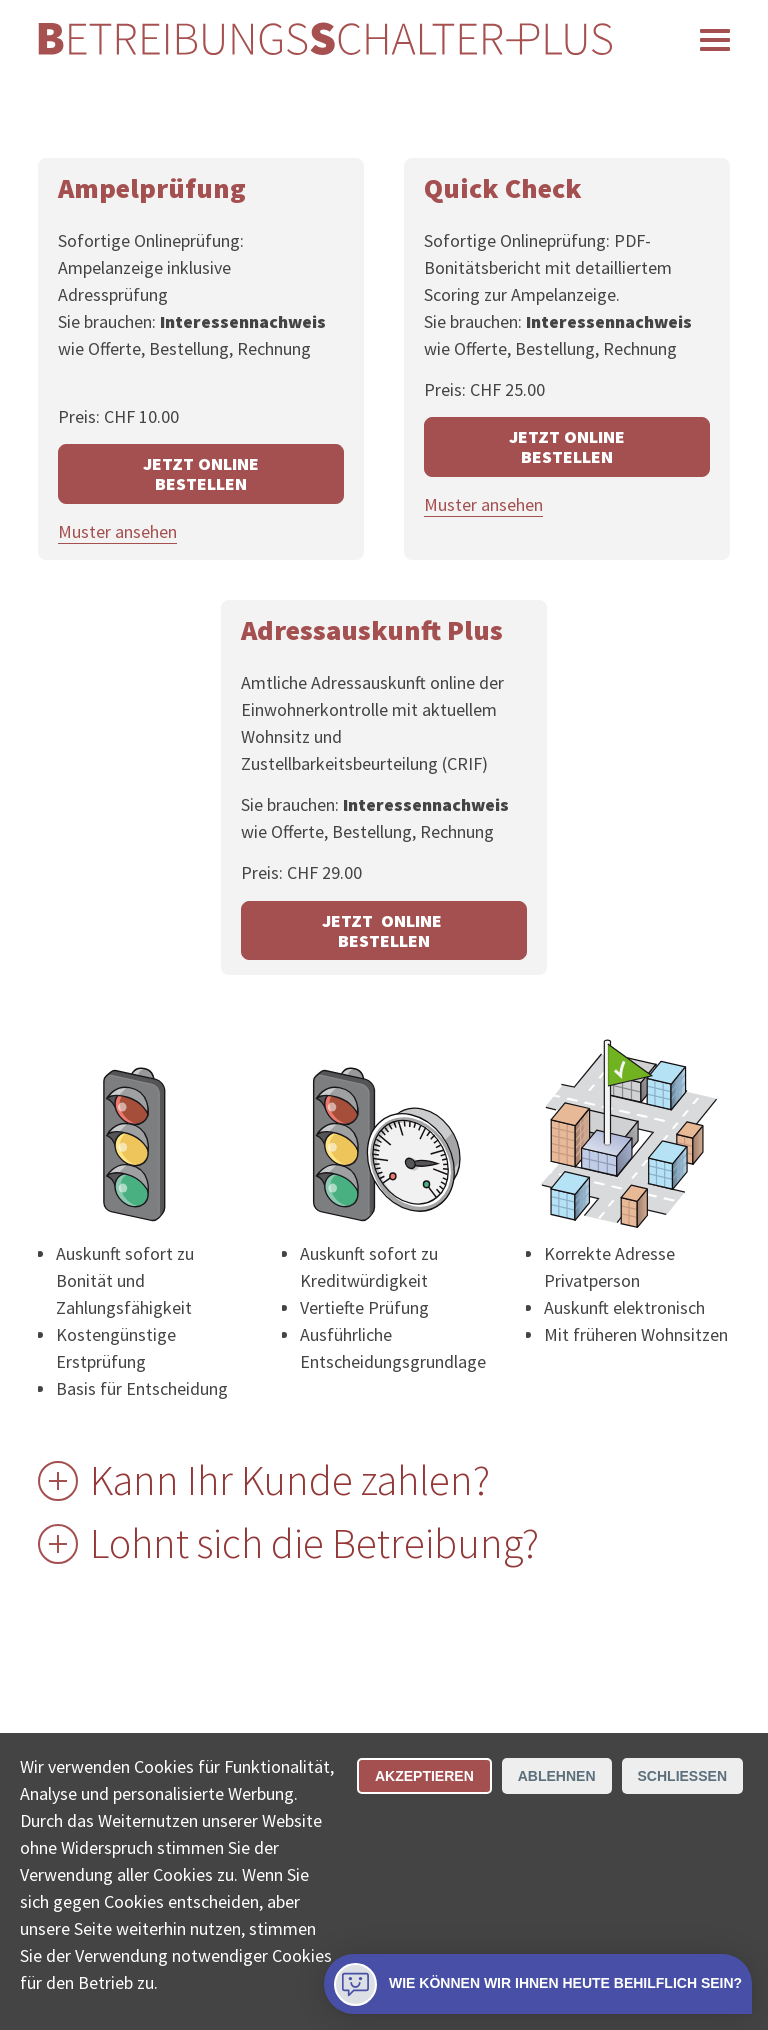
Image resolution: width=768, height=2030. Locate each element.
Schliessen (682, 1776)
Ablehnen (557, 1776)
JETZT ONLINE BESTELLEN (201, 473)
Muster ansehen (117, 531)
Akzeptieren (424, 1776)
